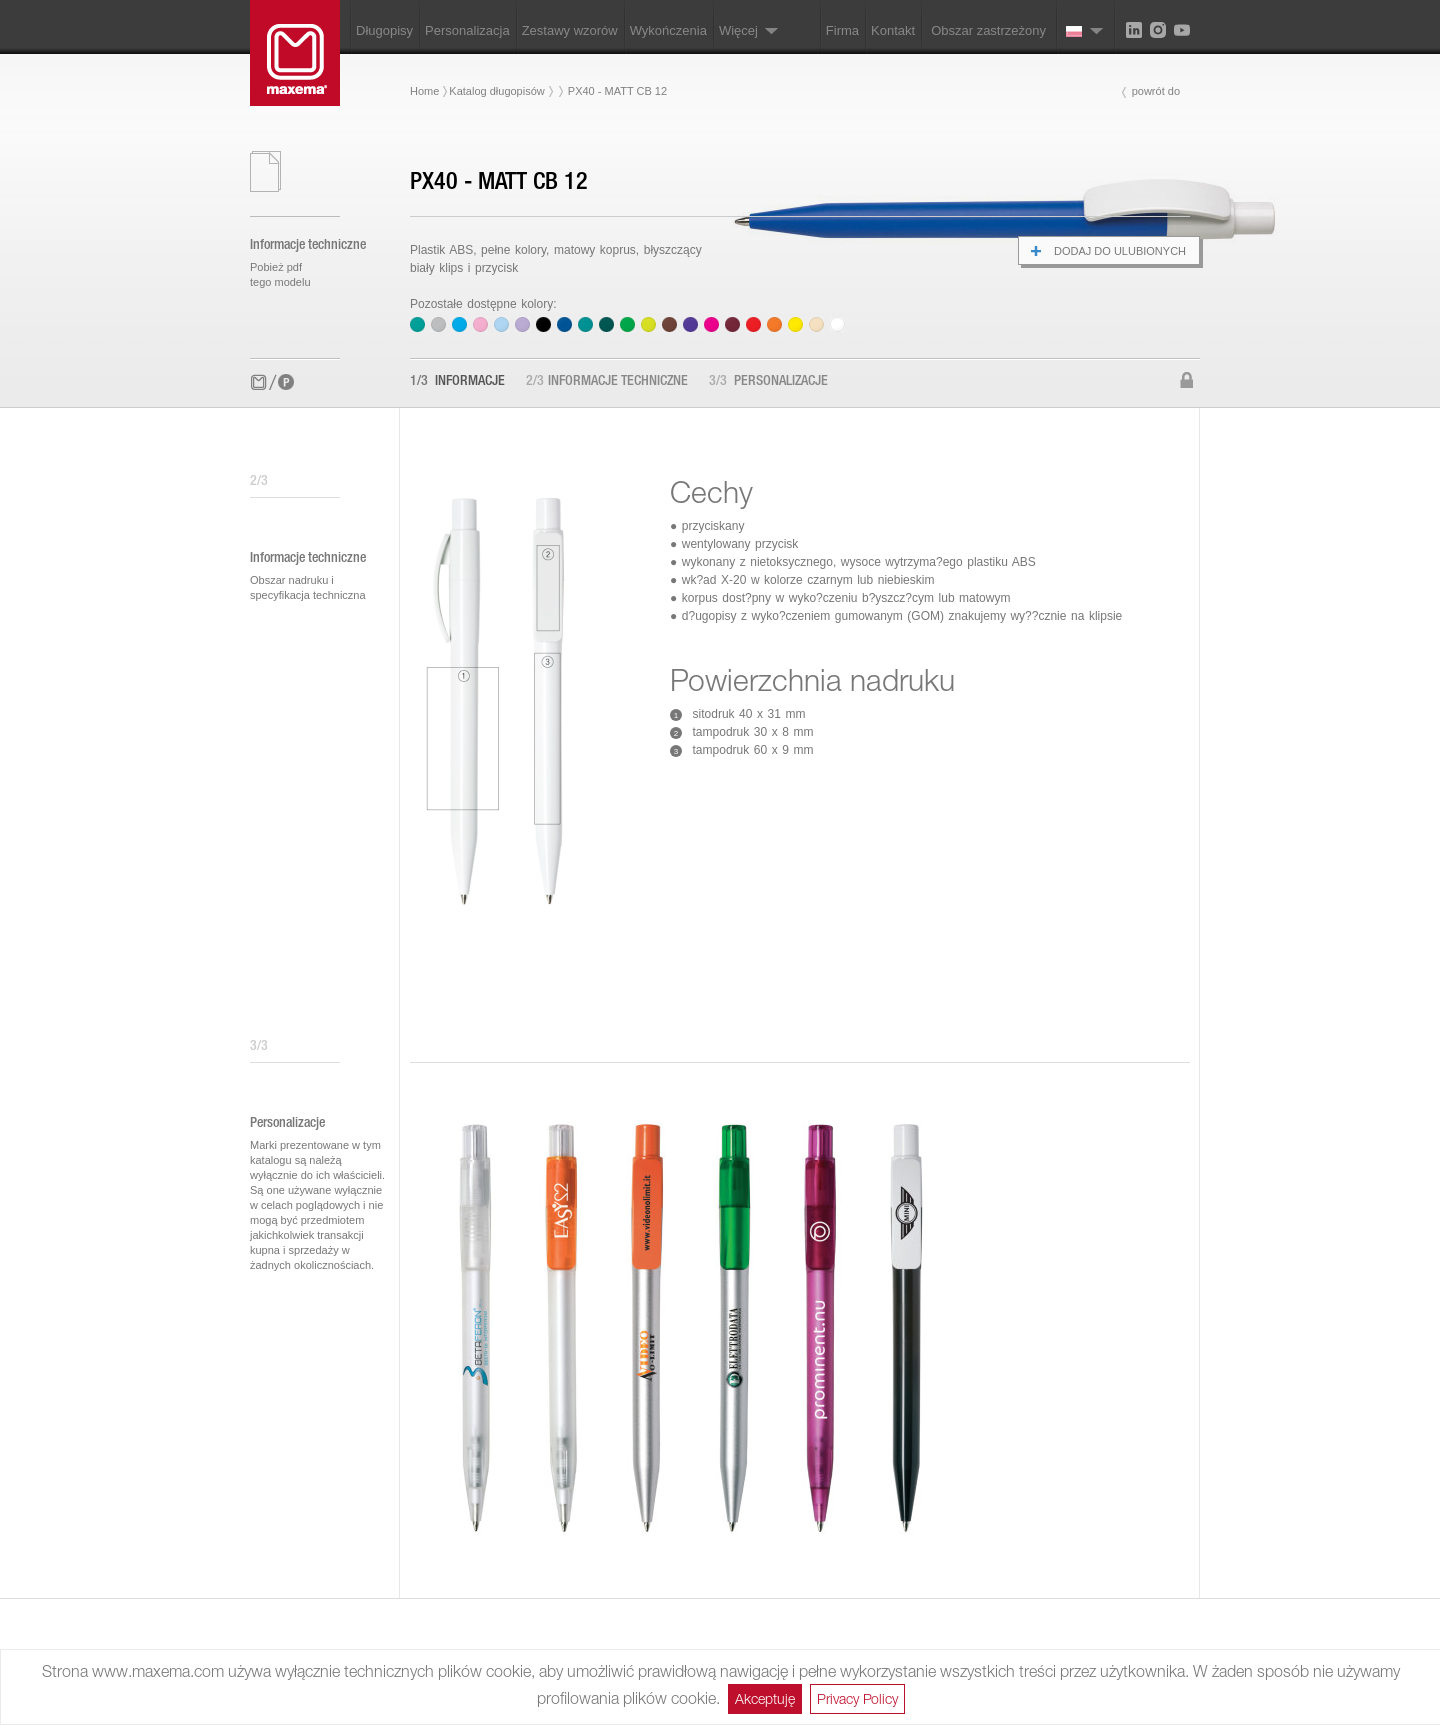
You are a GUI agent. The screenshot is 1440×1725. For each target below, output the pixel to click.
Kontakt (893, 30)
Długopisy (384, 30)
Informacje (457, 382)
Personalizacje (768, 382)
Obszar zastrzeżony (988, 30)
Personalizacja (467, 30)
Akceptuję (765, 1698)
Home (424, 91)
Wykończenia (668, 30)
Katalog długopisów (496, 91)
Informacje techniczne (607, 382)
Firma (842, 30)
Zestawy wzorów (570, 30)
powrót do (1156, 91)
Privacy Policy (857, 1698)
